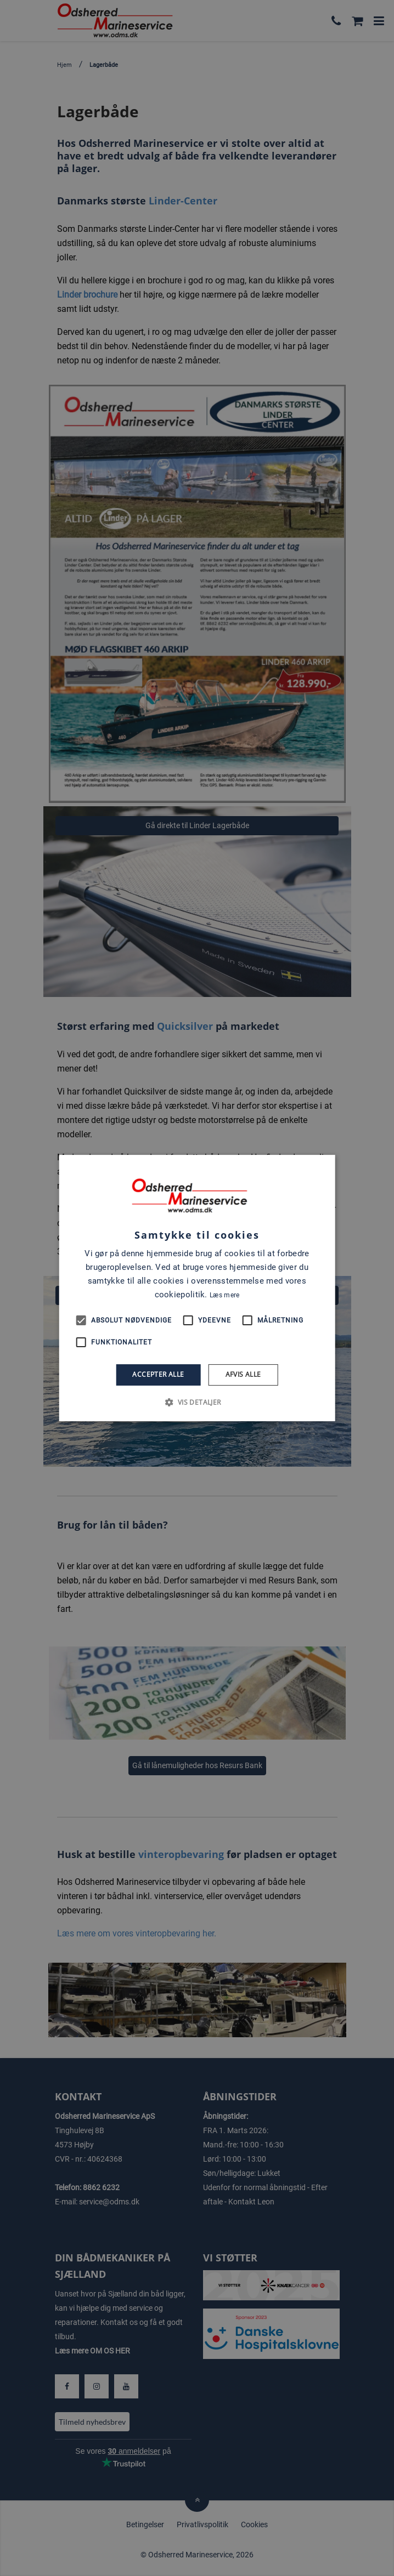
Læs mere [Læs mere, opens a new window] (224, 1295)
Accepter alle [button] (158, 1375)
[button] (197, 1402)
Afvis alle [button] (243, 1375)
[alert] (197, 1288)
